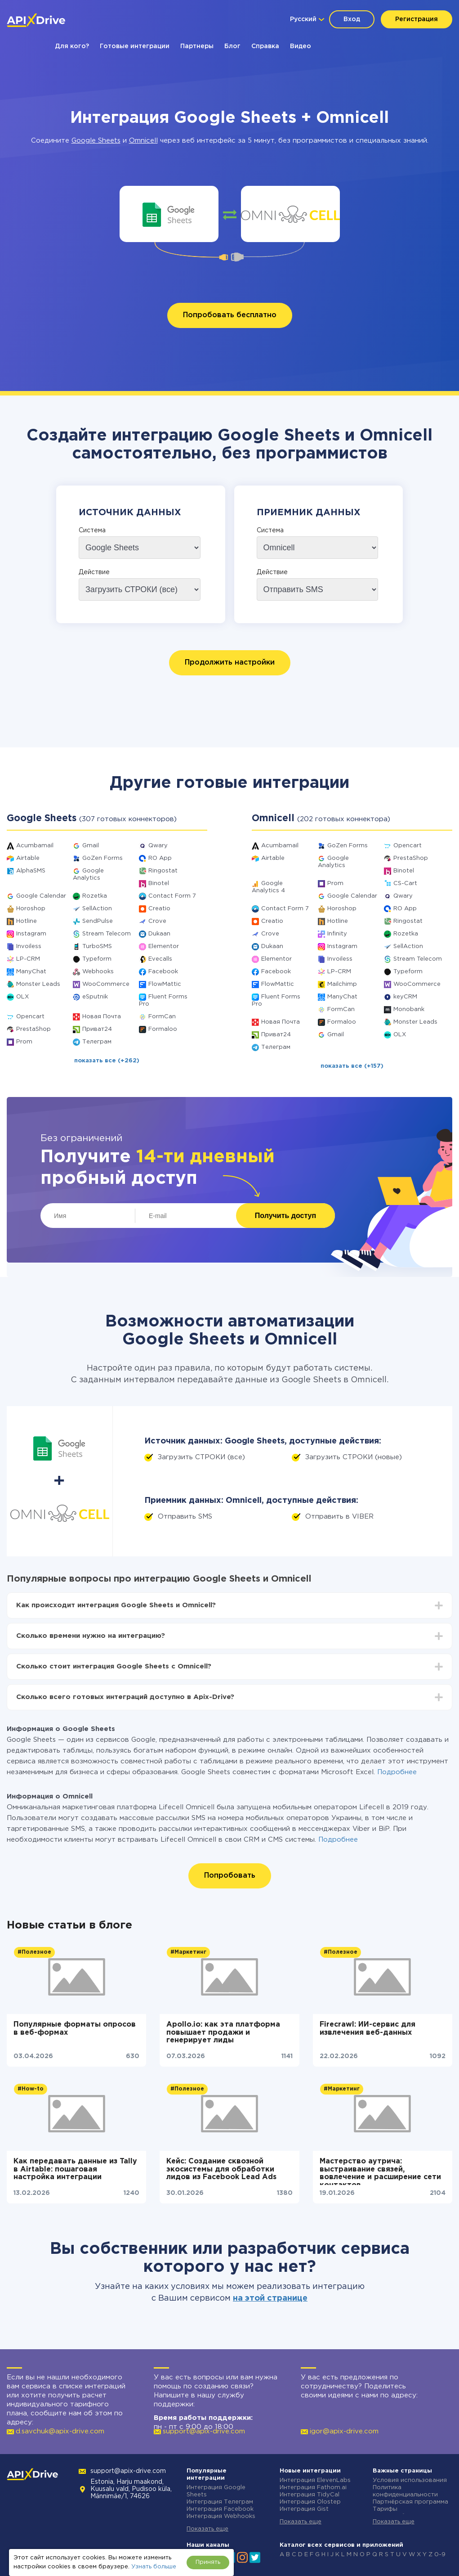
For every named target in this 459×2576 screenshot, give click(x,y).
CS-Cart (405, 883)
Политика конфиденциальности (405, 2491)
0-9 (440, 2554)
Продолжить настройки (230, 662)
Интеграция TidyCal (309, 2494)
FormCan (162, 1016)
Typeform (96, 959)
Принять (208, 2562)
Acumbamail (34, 845)
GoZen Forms (102, 858)
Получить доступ (285, 1215)
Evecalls (160, 959)
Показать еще (207, 2529)
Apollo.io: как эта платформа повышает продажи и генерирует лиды (223, 2032)
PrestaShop (33, 1029)
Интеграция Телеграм (220, 2502)
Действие (94, 572)
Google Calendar (41, 896)
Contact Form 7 (172, 896)
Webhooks (98, 971)
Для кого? (72, 46)
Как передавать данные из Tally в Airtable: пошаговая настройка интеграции (75, 2169)
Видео (300, 46)
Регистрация (416, 19)
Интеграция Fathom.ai (313, 2487)
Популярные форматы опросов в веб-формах (74, 2028)
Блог (232, 46)
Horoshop (30, 908)
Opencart (30, 1016)
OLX (22, 996)
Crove (157, 921)
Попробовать (229, 1875)
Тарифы (385, 2509)
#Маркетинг (188, 1952)
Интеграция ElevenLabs (315, 2480)
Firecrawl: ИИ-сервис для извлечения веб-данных (367, 2028)
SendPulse (97, 921)
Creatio (159, 908)
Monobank (408, 1009)
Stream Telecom (106, 933)
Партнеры (197, 46)
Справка (265, 46)
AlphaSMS (30, 870)
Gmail (90, 845)
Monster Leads (38, 984)
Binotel (158, 883)
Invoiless (28, 946)
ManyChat (31, 971)
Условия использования (410, 2480)
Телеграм (96, 1041)
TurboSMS (97, 946)
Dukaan (159, 933)
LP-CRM (28, 959)
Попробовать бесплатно (229, 315)
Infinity (337, 933)
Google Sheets (95, 141)
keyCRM (405, 996)
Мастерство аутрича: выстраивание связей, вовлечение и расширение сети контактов (380, 2171)
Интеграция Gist (304, 2509)
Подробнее (397, 1772)
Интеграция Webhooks (221, 2516)
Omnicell (143, 141)
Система (92, 530)
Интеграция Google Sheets (216, 2491)
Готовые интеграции (134, 46)
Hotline (26, 921)
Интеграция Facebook (220, 2509)
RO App (160, 858)
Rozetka (94, 896)
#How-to (31, 2088)
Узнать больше (153, 2566)
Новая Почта (101, 1016)
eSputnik (95, 996)
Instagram (31, 933)
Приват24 (97, 1029)
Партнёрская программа (410, 2502)
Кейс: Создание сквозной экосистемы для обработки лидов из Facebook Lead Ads (221, 2169)
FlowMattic (164, 984)
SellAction (97, 908)
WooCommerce (105, 984)
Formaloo (162, 1029)
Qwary (158, 845)
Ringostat (163, 870)
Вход (351, 19)
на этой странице (270, 2298)
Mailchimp (342, 984)
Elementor (163, 946)
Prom (24, 1041)
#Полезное (34, 1952)
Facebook (163, 971)
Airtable (28, 858)
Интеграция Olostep (310, 2502)
